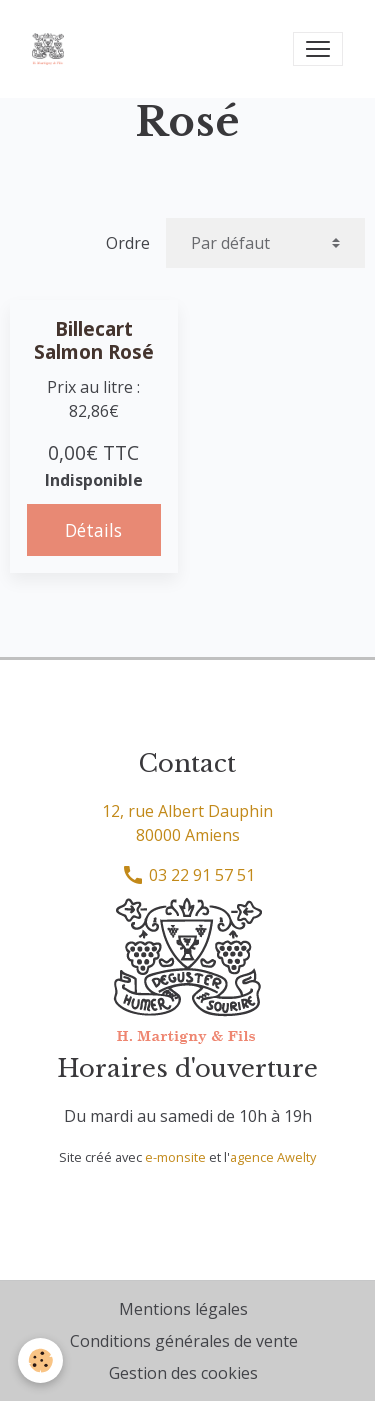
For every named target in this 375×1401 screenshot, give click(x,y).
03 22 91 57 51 (188, 875)
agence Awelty (273, 1157)
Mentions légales (183, 1309)
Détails (93, 530)
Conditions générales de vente (184, 1341)
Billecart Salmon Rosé (94, 340)
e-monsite (175, 1157)
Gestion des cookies (183, 1373)
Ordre (128, 243)
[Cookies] (40, 1360)
